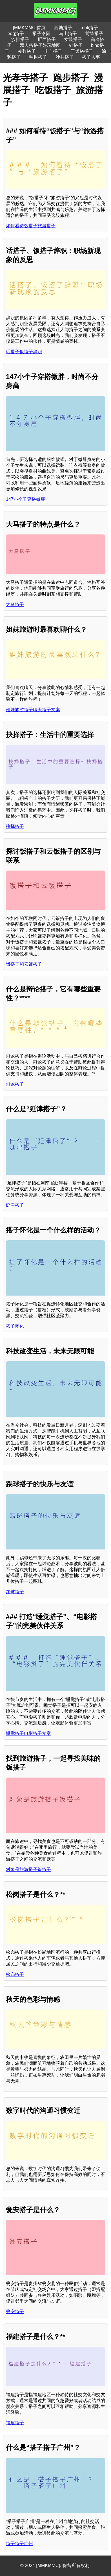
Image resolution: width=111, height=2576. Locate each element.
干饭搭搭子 (82, 51)
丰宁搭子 (53, 51)
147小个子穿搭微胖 (25, 499)
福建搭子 (15, 2422)
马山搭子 (68, 33)
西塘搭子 (63, 27)
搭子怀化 (15, 1326)
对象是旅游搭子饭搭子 (28, 1869)
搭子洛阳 (41, 33)
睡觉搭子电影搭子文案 (28, 1733)
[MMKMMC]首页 (29, 27)
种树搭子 (38, 57)
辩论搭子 (15, 1084)
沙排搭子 (20, 39)
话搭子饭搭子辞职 (24, 351)
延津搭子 (15, 1205)
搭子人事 (91, 57)
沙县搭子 (65, 57)
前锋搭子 (94, 33)
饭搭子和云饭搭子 (24, 964)
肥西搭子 (47, 39)
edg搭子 (16, 33)
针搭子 (76, 45)
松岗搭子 (15, 1974)
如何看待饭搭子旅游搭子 (31, 225)
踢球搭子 (15, 1591)
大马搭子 (15, 604)
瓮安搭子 (15, 2311)
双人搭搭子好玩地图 (40, 45)
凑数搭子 (27, 51)
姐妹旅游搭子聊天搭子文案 (33, 709)
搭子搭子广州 (19, 2543)
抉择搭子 (15, 826)
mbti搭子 (89, 27)
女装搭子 (73, 39)
